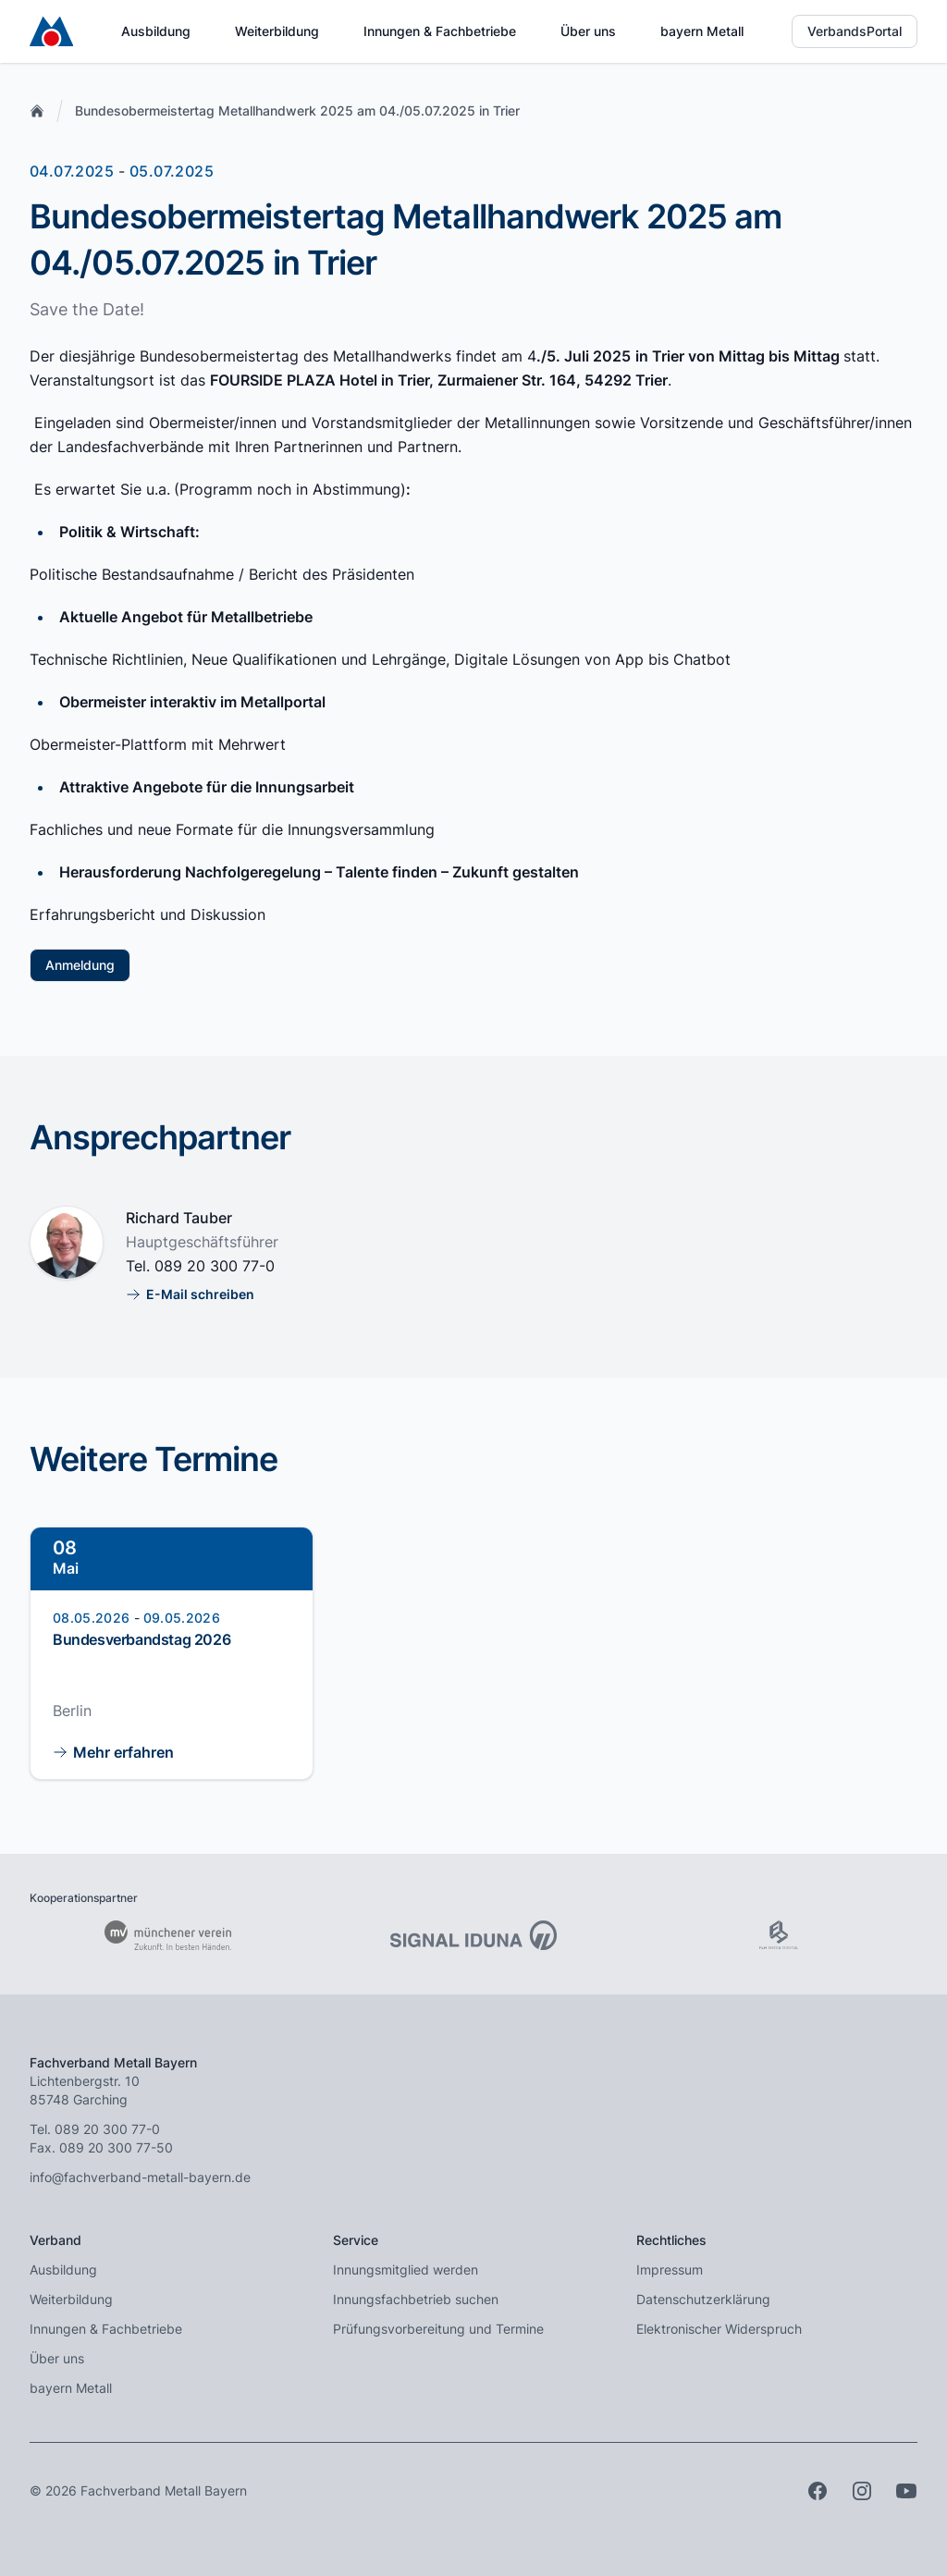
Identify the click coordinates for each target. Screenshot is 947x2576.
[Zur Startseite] (51, 31)
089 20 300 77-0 (214, 1266)
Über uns (588, 31)
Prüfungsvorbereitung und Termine (438, 2329)
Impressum (669, 2269)
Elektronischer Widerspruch (719, 2329)
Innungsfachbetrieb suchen (415, 2299)
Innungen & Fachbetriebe (439, 31)
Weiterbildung (277, 31)
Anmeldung (80, 965)
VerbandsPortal (854, 31)
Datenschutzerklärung (703, 2299)
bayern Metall (702, 31)
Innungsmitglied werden (405, 2269)
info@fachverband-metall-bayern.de (140, 2177)
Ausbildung (156, 31)
